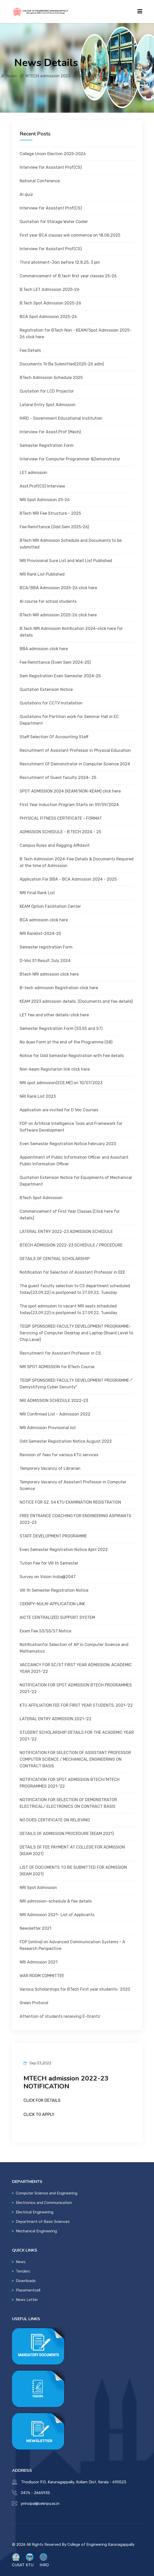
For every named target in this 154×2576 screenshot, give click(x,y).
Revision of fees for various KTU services (59, 1454)
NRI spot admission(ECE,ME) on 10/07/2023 (61, 1082)
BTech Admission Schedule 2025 (51, 377)
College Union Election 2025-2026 (53, 153)
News (11, 75)
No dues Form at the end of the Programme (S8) (66, 1042)
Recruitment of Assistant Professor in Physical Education (75, 750)
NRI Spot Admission (38, 1887)
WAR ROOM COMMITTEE (42, 1975)
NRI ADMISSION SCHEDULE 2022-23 (54, 1400)
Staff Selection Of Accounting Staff (54, 736)
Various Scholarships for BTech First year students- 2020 (75, 1989)
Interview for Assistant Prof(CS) (51, 167)
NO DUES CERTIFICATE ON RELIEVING (55, 1820)
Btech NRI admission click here (49, 974)
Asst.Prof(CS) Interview (42, 486)
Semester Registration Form (47, 445)
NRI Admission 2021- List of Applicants (57, 1914)
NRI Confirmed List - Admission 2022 (55, 1414)
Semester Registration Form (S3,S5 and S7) (61, 1028)
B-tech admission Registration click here (59, 987)
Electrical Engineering (34, 2212)
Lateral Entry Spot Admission (48, 404)
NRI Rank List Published (42, 574)
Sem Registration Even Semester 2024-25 (60, 675)
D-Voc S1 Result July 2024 (45, 960)
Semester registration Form (46, 947)
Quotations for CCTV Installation (51, 703)
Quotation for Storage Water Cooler (54, 221)
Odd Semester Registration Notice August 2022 (66, 1441)
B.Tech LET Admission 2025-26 (49, 289)
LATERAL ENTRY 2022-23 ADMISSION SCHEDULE (66, 1231)
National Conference (40, 180)
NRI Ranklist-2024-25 (40, 933)
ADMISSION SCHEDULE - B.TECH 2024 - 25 (60, 831)
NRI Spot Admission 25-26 (45, 499)
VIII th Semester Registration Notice (54, 1590)
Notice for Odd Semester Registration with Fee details (72, 1055)
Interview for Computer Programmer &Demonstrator (70, 459)
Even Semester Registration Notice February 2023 (68, 1143)
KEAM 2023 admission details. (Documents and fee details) (76, 1001)
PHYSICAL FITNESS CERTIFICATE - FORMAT (61, 818)
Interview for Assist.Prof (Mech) (50, 431)
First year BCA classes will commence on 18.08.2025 (70, 235)
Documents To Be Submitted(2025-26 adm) (62, 364)
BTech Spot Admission (41, 1197)
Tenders (23, 2271)
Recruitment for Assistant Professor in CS (60, 1353)
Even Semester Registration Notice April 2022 (64, 1549)
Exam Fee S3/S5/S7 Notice (46, 1631)
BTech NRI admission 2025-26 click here (58, 615)
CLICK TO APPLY (38, 2114)
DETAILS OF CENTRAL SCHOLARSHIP (55, 1258)
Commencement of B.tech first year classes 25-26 (68, 275)
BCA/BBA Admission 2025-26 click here (58, 587)
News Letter (27, 2299)
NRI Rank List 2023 (38, 1096)
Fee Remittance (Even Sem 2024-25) (55, 662)
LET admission (33, 472)
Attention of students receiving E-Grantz (60, 2016)
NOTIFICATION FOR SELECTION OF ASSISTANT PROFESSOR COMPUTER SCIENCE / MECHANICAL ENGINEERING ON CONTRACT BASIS (75, 1759)
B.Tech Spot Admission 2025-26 (50, 303)
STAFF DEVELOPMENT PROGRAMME (53, 1536)
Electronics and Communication (44, 2202)
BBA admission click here (44, 648)
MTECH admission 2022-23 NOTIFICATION (66, 2082)
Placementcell (28, 2290)
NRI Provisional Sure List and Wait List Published (66, 560)
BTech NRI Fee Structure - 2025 (50, 513)
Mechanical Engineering (36, 2231)
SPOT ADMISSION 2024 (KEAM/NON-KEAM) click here (70, 791)
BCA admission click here (44, 919)
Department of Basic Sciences (43, 2221)
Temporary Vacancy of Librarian (50, 1468)
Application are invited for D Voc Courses (59, 1109)
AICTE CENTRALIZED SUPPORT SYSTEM (58, 1617)
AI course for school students (48, 601)
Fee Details (30, 350)
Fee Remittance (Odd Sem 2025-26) (54, 526)
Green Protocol (34, 2002)
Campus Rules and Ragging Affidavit (55, 845)
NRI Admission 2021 (38, 1962)
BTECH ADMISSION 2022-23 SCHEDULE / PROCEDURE (71, 1245)
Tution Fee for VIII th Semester (49, 1563)
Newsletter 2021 (35, 1928)
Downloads (26, 2280)
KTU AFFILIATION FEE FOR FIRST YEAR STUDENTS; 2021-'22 (76, 1705)
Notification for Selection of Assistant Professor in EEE (73, 1272)
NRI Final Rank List (37, 892)
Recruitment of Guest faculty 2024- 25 (58, 777)
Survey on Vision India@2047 (48, 1576)
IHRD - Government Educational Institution (61, 418)
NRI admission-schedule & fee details (56, 1901)
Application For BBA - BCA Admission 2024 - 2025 (68, 879)
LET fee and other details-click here (54, 1014)
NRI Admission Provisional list (48, 1427)
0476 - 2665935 (35, 2492)
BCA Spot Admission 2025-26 (48, 316)
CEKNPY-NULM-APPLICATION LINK (53, 1603)
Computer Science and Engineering (46, 2193)
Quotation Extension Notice (46, 689)
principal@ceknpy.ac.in (40, 2503)
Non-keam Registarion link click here (55, 1069)
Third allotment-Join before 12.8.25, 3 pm (60, 262)
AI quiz (26, 194)
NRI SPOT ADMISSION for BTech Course (57, 1366)
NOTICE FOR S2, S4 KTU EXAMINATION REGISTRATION (70, 1502)
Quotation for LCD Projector (47, 391)
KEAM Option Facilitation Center (50, 906)
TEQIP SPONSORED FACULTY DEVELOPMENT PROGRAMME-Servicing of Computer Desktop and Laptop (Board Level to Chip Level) (76, 1333)
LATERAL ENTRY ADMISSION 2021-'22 (55, 1718)
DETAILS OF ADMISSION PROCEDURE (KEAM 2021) (67, 1833)
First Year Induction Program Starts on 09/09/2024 (69, 804)
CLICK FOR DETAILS (42, 2100)
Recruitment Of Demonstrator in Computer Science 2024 (75, 764)
